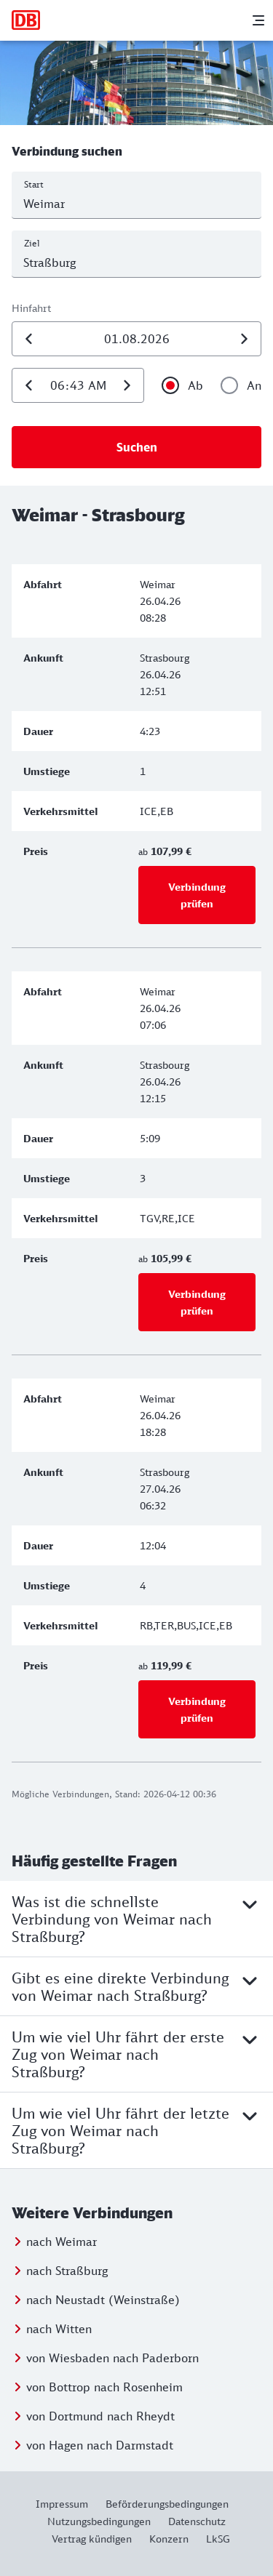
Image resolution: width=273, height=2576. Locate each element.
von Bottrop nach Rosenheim (104, 2387)
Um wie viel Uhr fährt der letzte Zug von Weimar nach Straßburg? (136, 2130)
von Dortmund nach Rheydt (100, 2416)
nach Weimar (61, 2241)
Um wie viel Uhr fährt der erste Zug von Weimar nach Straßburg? (136, 2054)
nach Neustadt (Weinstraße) (103, 2299)
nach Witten (59, 2329)
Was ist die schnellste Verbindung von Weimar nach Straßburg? (136, 1919)
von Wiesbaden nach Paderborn (112, 2358)
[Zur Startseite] (26, 20)
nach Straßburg (67, 2270)
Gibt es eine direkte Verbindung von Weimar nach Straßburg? (136, 1986)
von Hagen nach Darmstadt (99, 2445)
